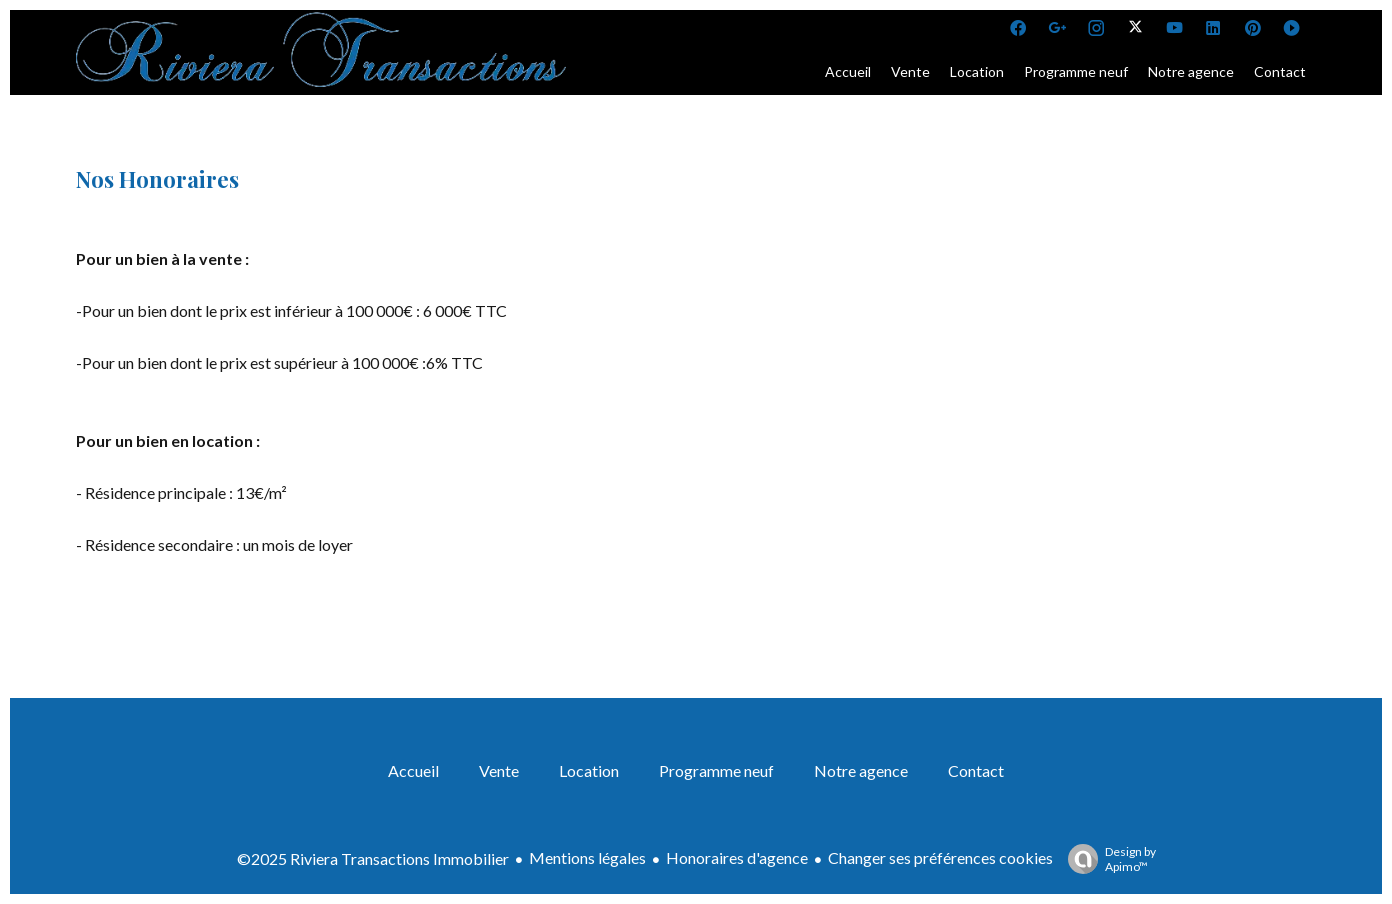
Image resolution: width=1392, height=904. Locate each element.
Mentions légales (587, 857)
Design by (1107, 859)
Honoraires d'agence (737, 857)
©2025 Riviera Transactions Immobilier (373, 858)
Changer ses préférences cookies (940, 857)
